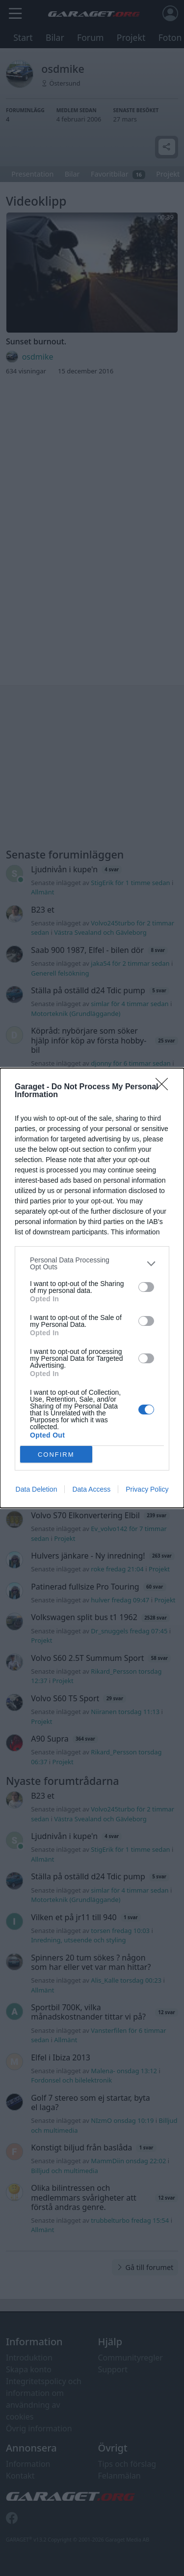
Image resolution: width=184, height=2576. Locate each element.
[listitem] (92, 1263)
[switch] (146, 1287)
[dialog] (92, 1288)
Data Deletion (36, 1489)
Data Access (91, 1489)
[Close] (165, 1087)
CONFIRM (56, 1454)
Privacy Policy (147, 1489)
